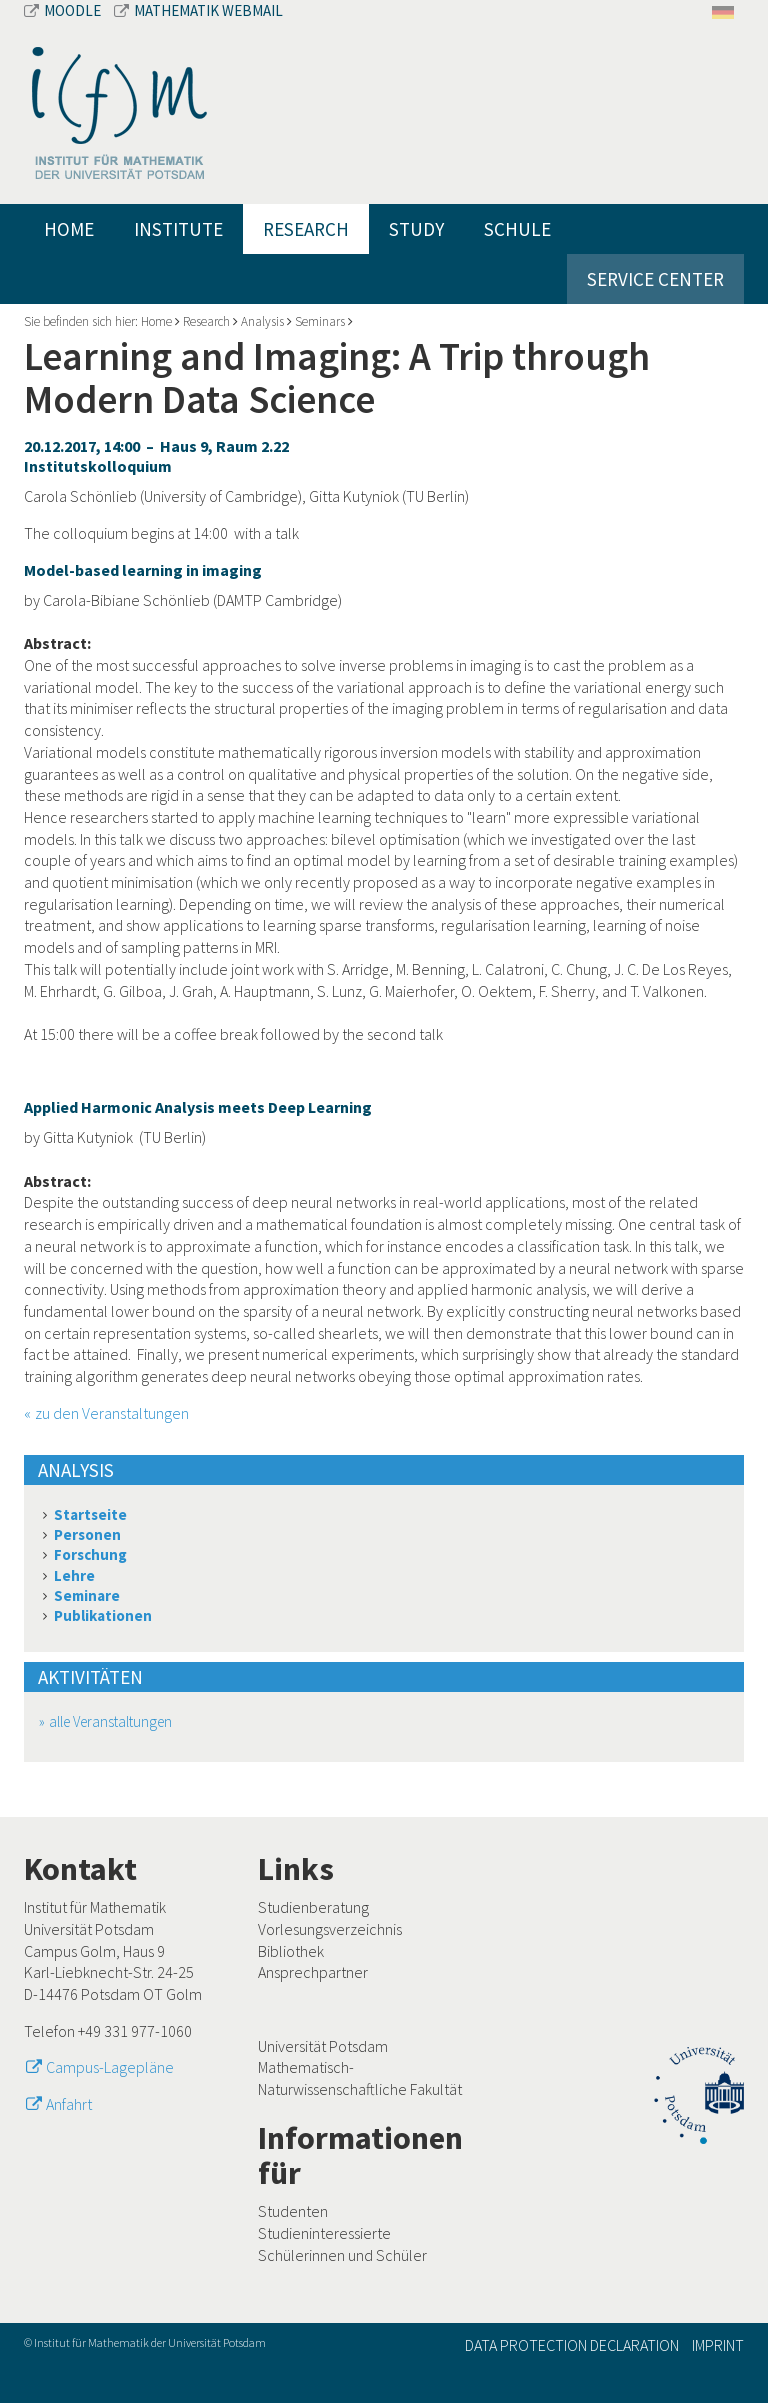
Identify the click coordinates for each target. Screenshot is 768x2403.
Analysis (262, 321)
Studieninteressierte (324, 2233)
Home (69, 229)
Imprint (718, 2345)
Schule (517, 229)
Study (416, 229)
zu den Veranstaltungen (112, 1413)
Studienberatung (313, 1907)
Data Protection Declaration (572, 2345)
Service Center (655, 279)
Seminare (87, 1595)
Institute (178, 229)
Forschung (90, 1554)
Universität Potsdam (323, 2046)
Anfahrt (69, 2104)
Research (306, 229)
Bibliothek (291, 1951)
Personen (87, 1534)
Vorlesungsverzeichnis (330, 1929)
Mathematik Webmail (198, 10)
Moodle (64, 10)
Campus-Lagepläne (110, 2067)
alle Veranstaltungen (110, 1721)
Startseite (90, 1514)
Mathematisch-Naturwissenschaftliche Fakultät (360, 2078)
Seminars (320, 321)
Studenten (293, 2211)
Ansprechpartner (313, 1972)
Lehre (74, 1575)
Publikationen (103, 1615)
